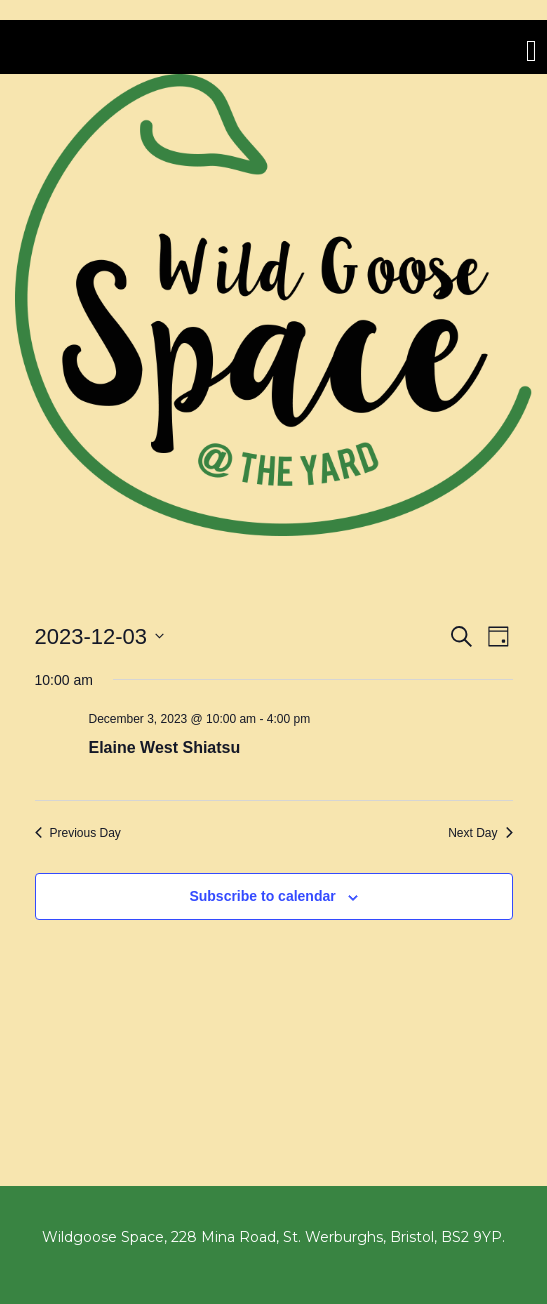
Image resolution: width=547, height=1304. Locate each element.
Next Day (480, 833)
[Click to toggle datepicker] (100, 636)
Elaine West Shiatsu (165, 747)
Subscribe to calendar (262, 896)
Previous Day (78, 833)
